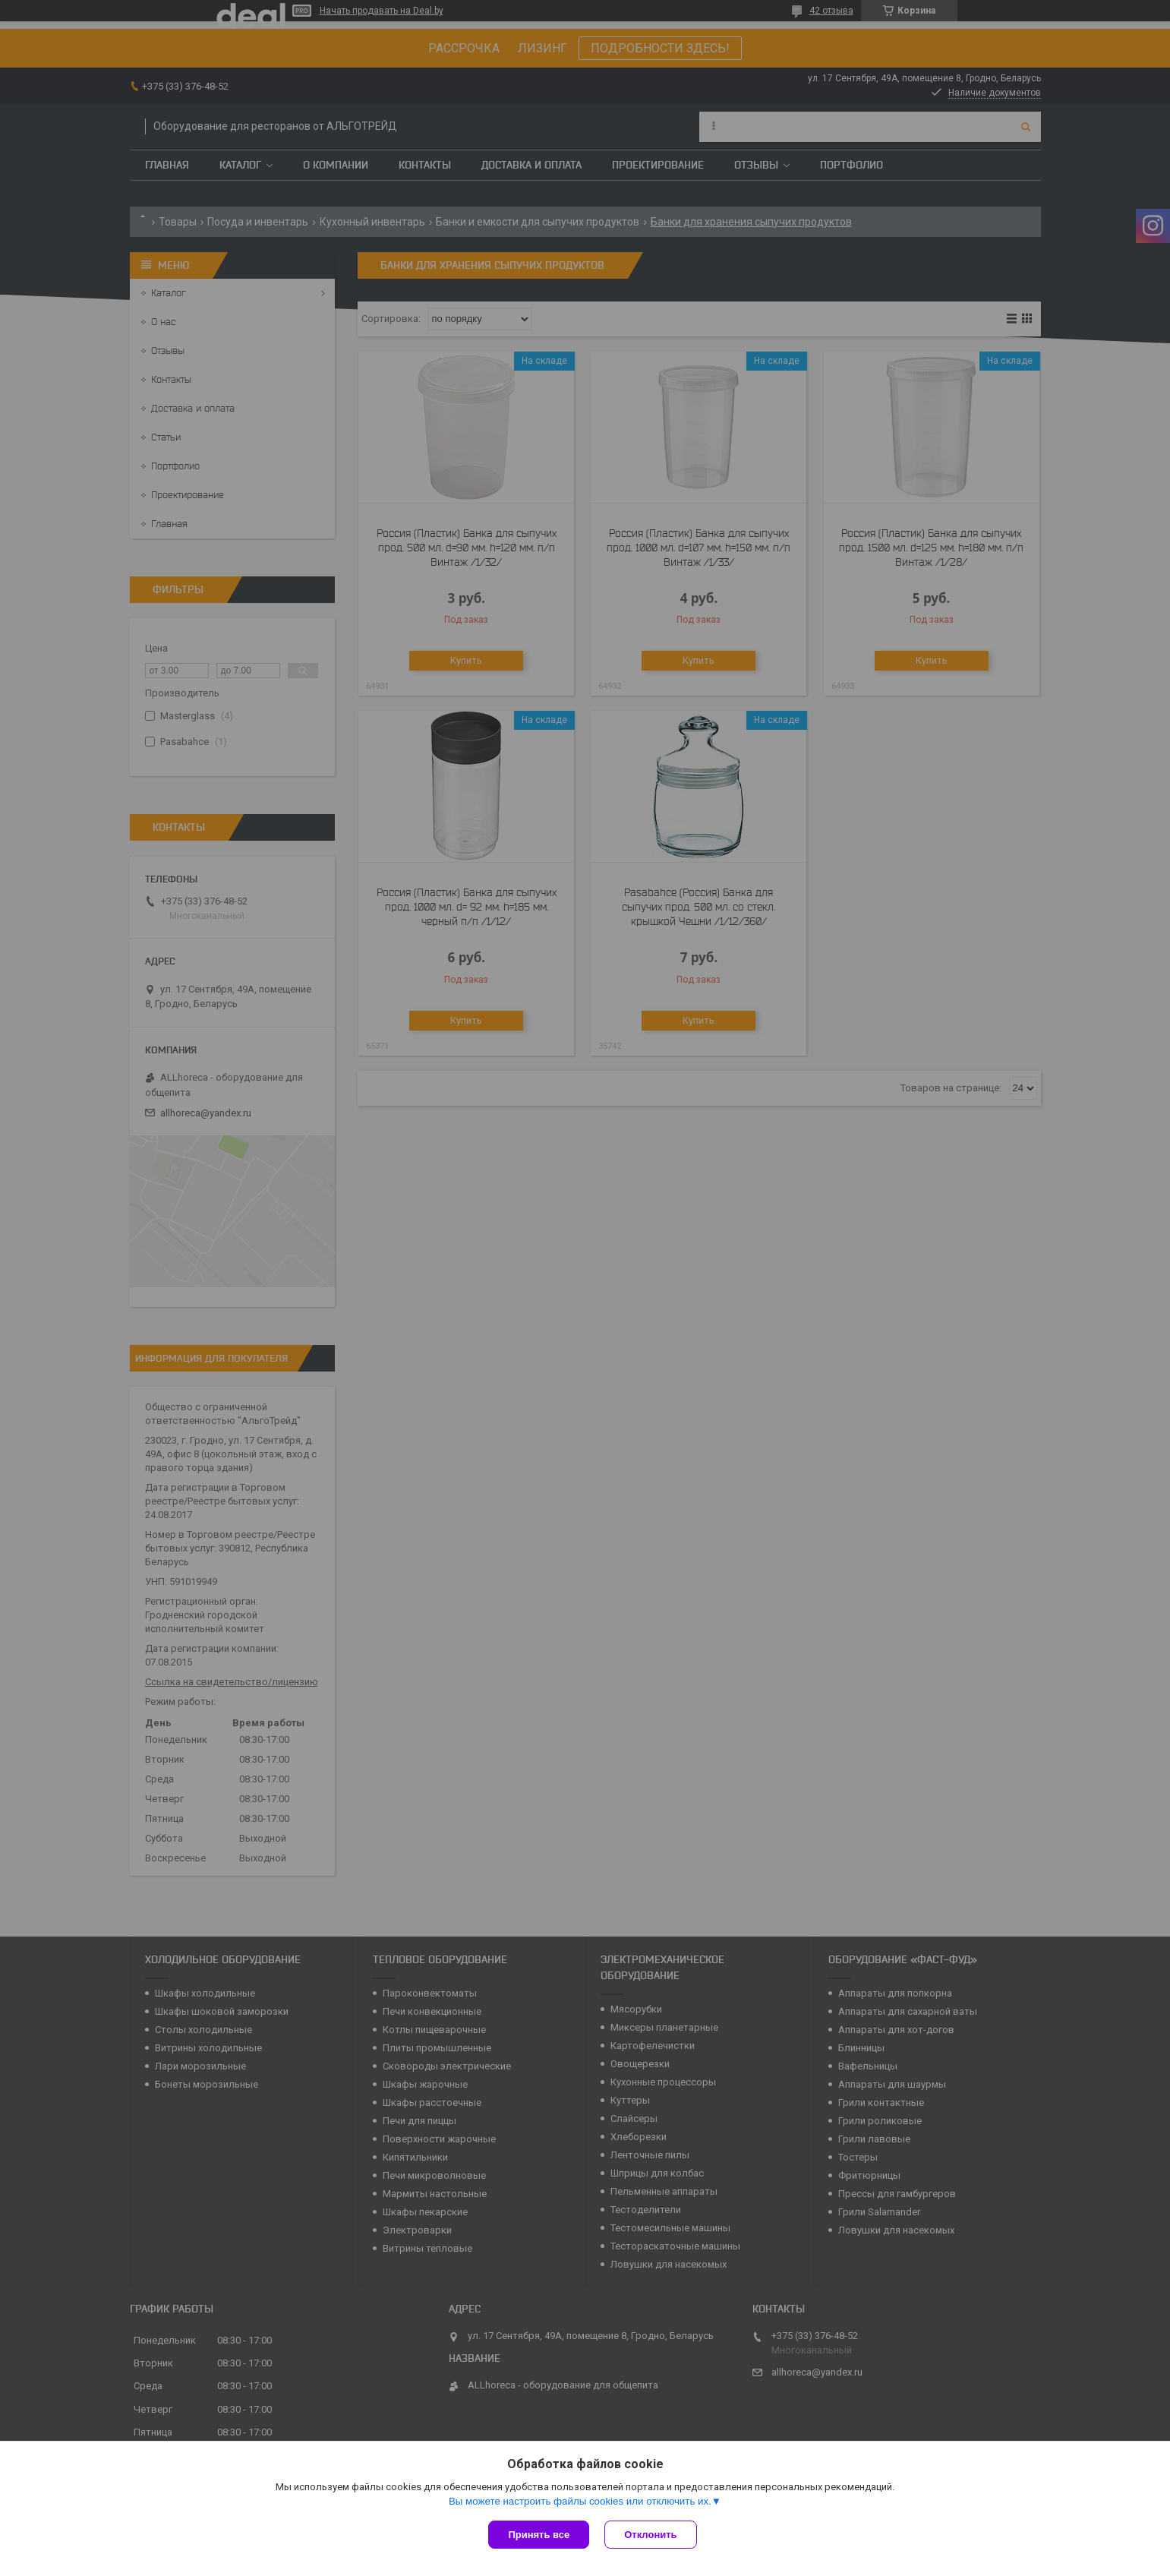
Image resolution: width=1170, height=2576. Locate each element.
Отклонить (650, 2534)
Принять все (538, 2534)
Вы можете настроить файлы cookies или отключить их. (580, 2501)
